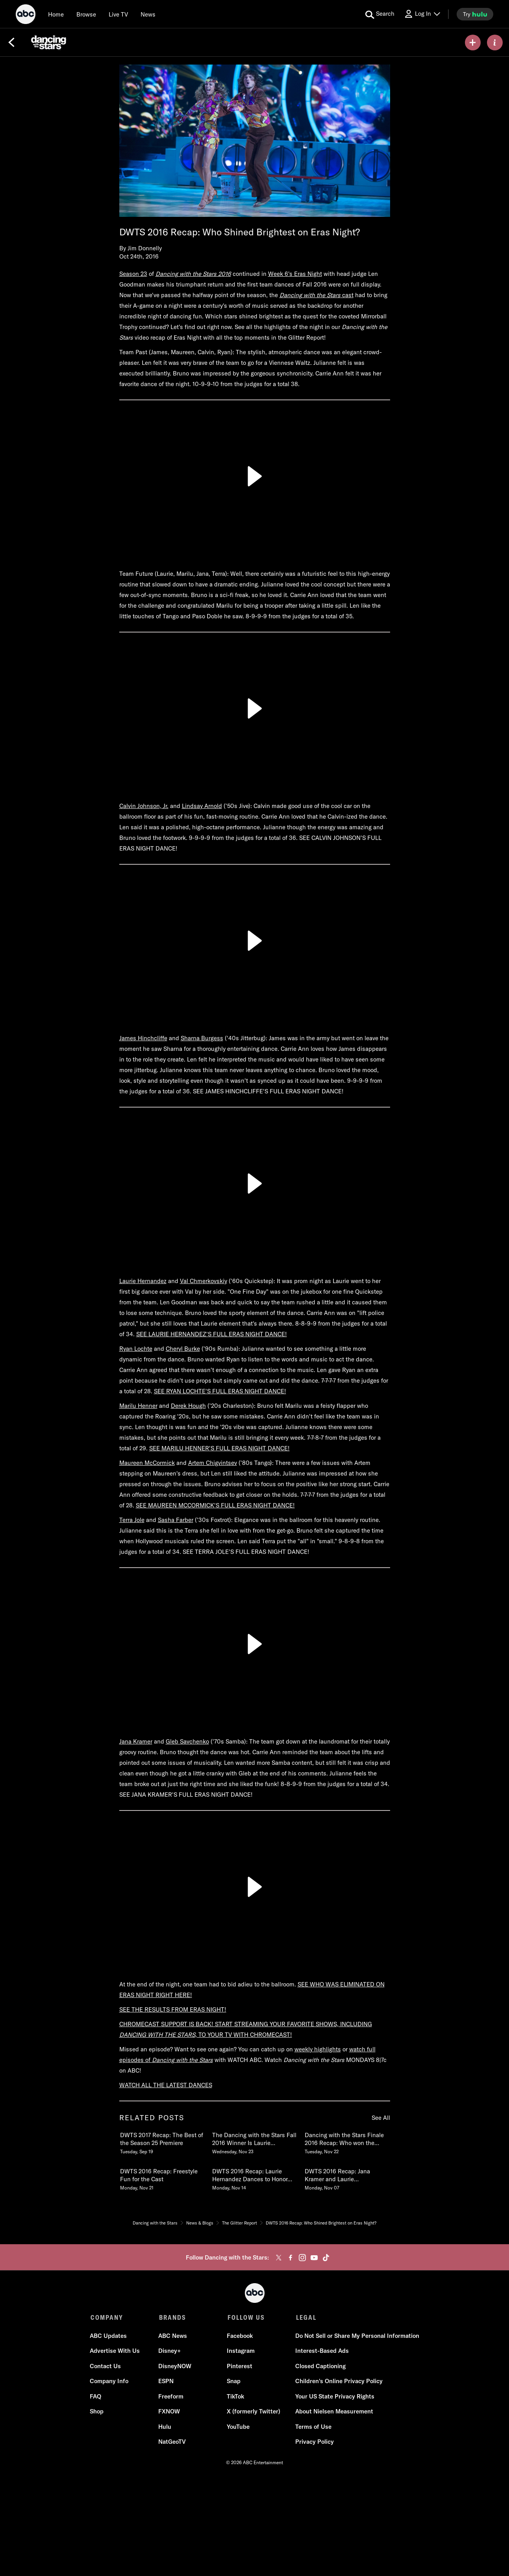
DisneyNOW (175, 2367)
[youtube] (314, 2257)
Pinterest (239, 2367)
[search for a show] (379, 14)
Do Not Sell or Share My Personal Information (357, 2336)
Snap (234, 2382)
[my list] (473, 42)
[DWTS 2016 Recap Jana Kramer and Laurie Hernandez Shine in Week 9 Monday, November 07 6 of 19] (347, 2177)
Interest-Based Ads (321, 2351)
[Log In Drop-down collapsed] (422, 14)
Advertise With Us (116, 2351)
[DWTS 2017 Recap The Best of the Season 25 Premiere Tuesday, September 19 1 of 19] (162, 2141)
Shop (97, 2412)
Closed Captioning (320, 2367)
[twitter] (278, 2257)
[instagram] (302, 2257)
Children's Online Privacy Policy (338, 2382)
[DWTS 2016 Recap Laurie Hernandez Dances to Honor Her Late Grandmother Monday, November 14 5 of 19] (254, 2177)
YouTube (238, 2427)
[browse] (86, 14)
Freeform (171, 2397)
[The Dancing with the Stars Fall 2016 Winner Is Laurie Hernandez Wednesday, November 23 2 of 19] (254, 2141)
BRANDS (172, 2317)
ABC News (173, 2336)
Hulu (165, 2427)
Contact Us (106, 2367)
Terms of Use (313, 2427)
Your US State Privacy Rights (334, 2397)
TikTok (235, 2397)
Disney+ (170, 2351)
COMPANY (107, 2317)
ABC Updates (109, 2336)
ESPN (166, 2382)
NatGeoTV (172, 2442)
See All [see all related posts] (381, 2117)
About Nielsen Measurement (334, 2412)
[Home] (56, 14)
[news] (148, 14)
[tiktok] (325, 2257)
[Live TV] (118, 14)
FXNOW (169, 2412)
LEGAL (305, 2317)
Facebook (240, 2336)
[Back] (11, 42)
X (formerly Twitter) (253, 2412)
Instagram (241, 2351)
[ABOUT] (495, 42)
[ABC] (25, 15)
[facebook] (290, 2257)
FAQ (96, 2397)
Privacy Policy (314, 2442)
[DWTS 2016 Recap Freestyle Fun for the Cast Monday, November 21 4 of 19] (162, 2177)
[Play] (255, 476)
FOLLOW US (245, 2317)
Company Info (110, 2382)
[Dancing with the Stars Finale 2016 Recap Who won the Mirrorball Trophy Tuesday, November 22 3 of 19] (347, 2141)
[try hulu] (475, 14)
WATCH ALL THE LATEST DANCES (165, 2085)
